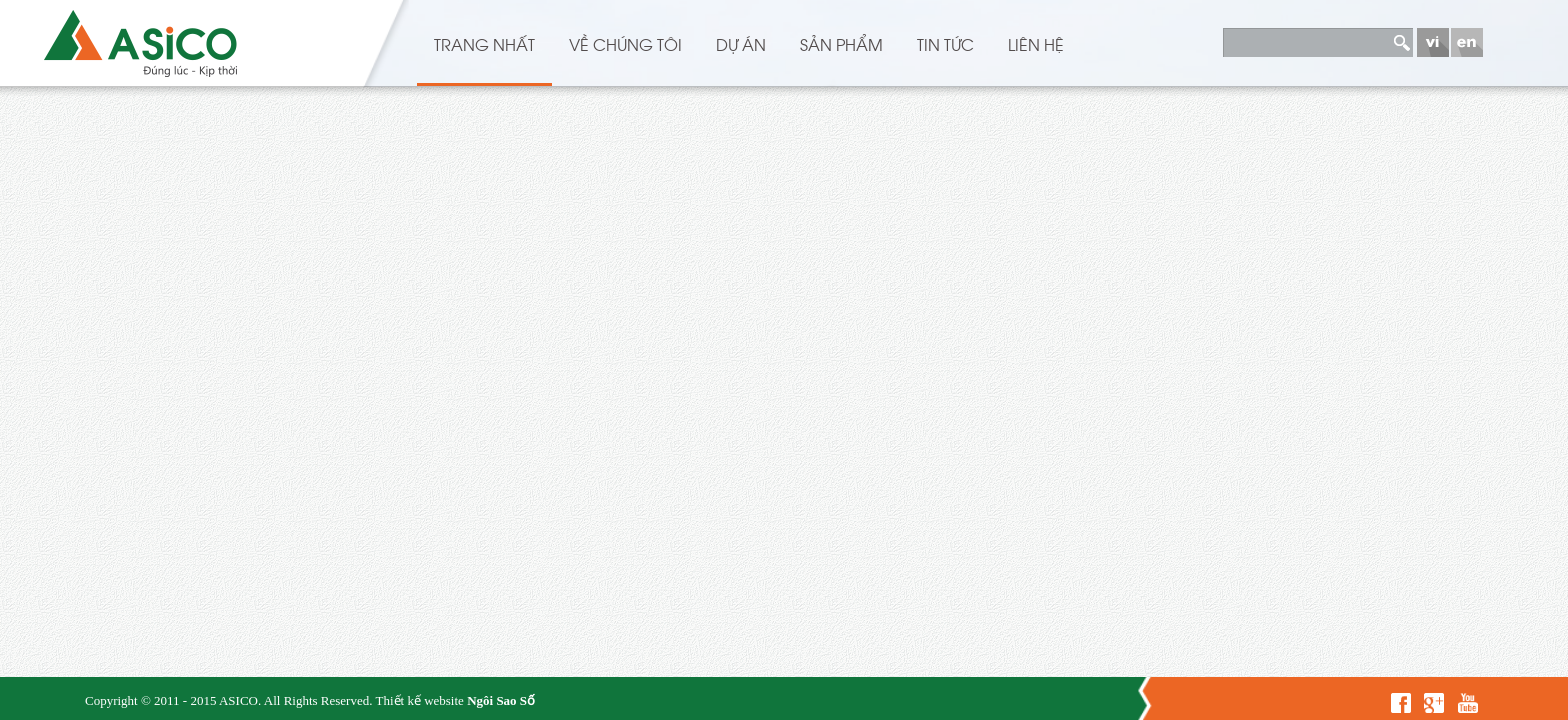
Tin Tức (945, 44)
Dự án (741, 44)
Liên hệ (1036, 44)
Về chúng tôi (625, 44)
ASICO (238, 700)
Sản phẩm (841, 44)
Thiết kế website (419, 700)
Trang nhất (484, 44)
